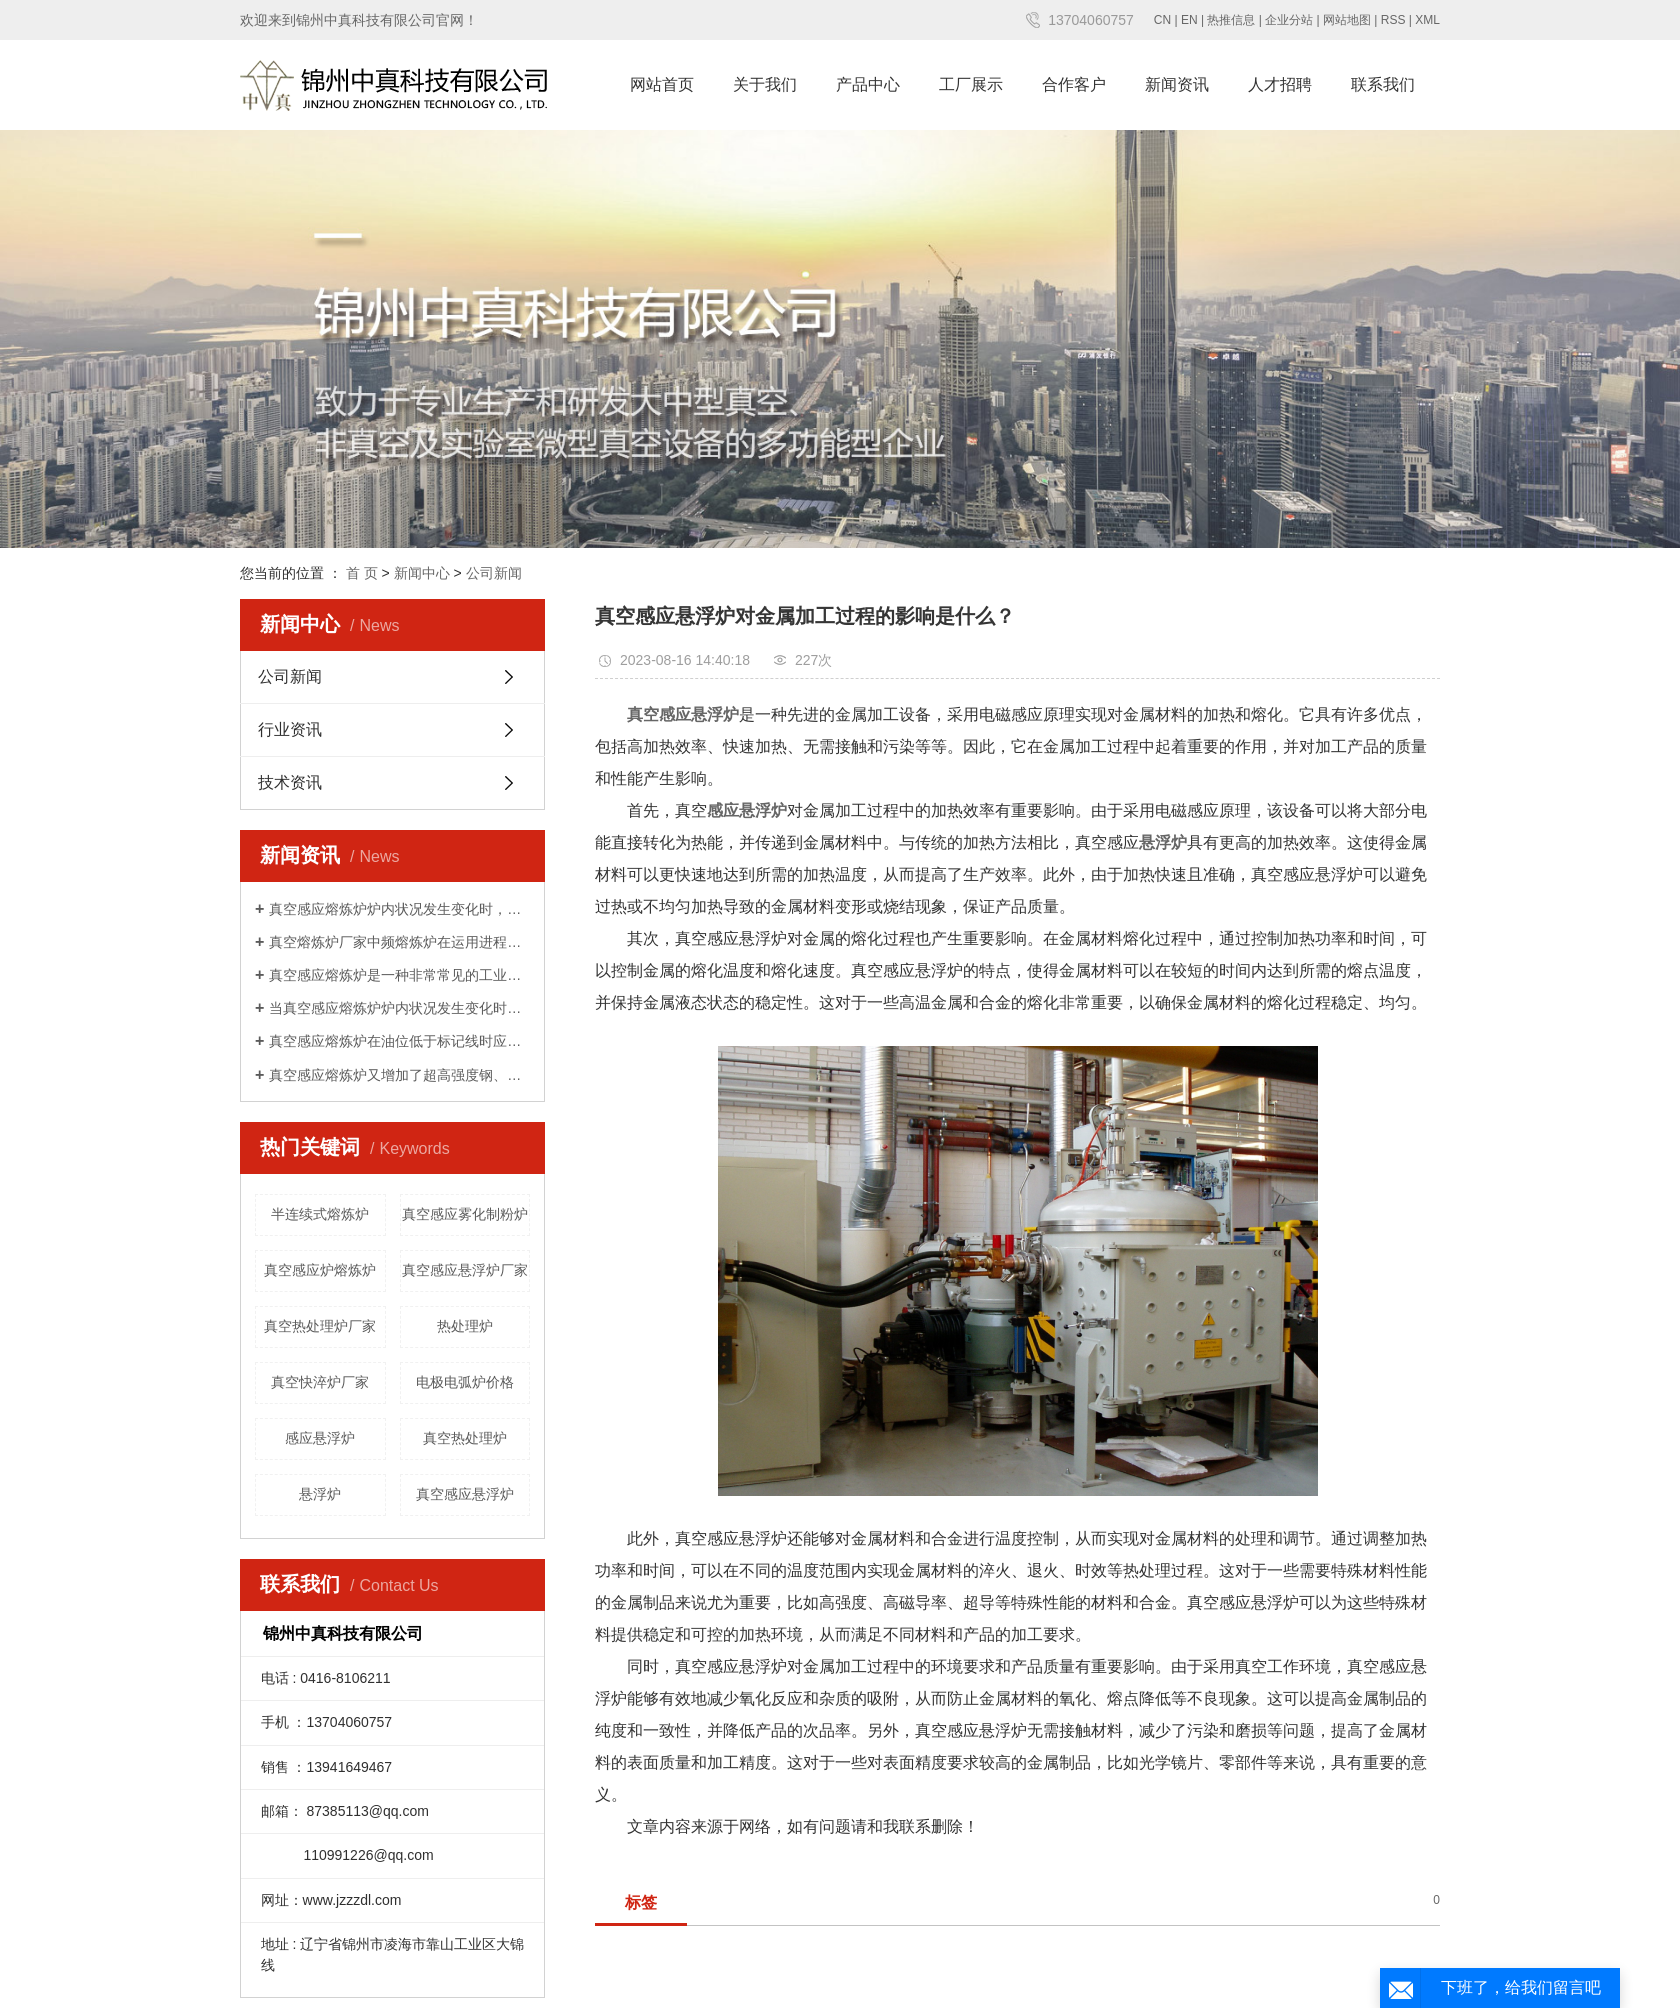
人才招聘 (1280, 84)
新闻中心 (422, 573)
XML (1427, 20)
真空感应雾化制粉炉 (465, 1214)
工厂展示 (971, 84)
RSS (1393, 20)
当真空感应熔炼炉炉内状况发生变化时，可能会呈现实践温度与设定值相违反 (399, 1008)
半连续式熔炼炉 (320, 1214)
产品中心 (868, 84)
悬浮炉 (320, 1494)
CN (1162, 20)
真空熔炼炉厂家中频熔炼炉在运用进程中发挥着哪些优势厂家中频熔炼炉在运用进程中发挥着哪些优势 (399, 942)
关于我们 (765, 84)
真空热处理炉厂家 (320, 1326)
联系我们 (1383, 84)
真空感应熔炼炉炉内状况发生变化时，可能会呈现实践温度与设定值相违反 (399, 909)
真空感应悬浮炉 (465, 1494)
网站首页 (662, 84)
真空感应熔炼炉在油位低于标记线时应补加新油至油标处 (399, 1041)
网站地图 (1347, 20)
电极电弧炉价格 (465, 1382)
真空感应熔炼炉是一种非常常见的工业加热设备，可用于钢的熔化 (399, 975)
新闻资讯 (1177, 84)
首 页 (362, 573)
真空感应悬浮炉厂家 (465, 1270)
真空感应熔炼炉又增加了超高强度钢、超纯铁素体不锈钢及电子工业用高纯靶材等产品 (399, 1075)
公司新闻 (494, 573)
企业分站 (1289, 20)
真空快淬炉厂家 (320, 1382)
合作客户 (1074, 84)
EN (1189, 20)
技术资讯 (290, 782)
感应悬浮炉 (320, 1438)
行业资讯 (290, 729)
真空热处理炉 (465, 1438)
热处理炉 (465, 1326)
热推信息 (1231, 20)
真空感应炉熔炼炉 (320, 1270)
